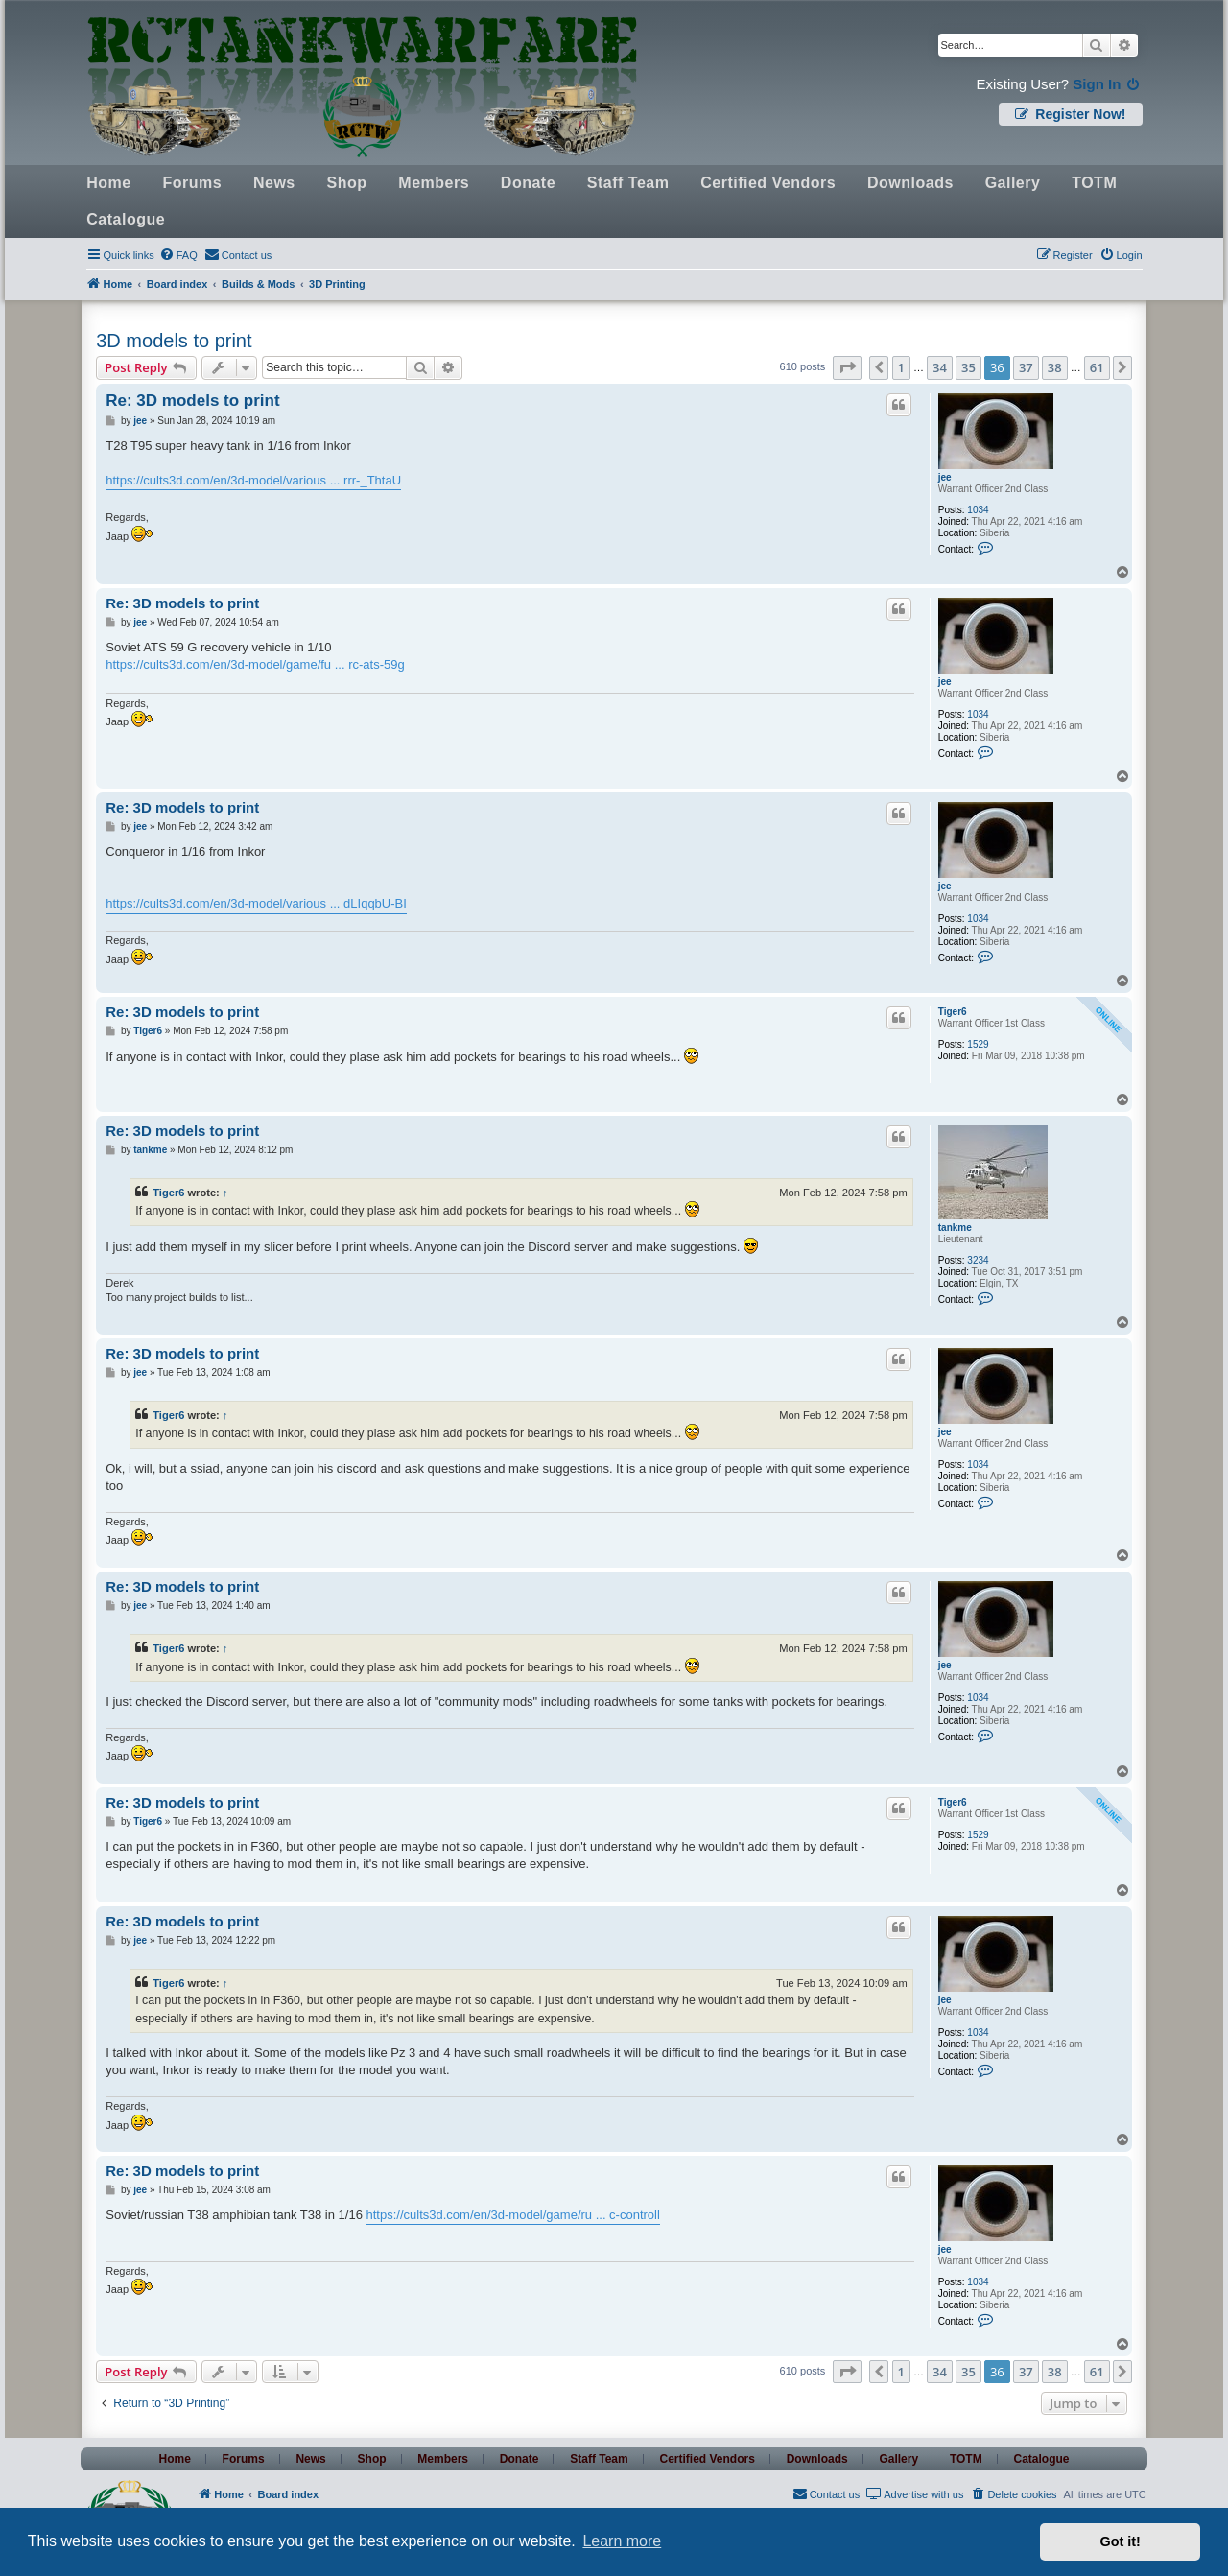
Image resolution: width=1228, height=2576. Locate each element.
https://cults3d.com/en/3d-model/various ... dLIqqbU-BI (256, 903)
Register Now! (1069, 114)
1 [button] (901, 367)
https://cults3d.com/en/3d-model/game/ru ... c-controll (513, 2215)
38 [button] (1055, 367)
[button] (847, 367)
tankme (955, 1227)
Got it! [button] (1120, 2541)
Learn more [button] (621, 2541)
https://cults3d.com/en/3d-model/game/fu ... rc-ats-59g (255, 664)
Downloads (910, 183)
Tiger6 (952, 1011)
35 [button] (968, 367)
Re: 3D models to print (192, 400)
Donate (528, 183)
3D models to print (173, 340)
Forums (192, 183)
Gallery (1013, 183)
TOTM (1094, 183)
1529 (977, 1044)
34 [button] (940, 367)
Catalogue (125, 219)
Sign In (1107, 84)
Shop (347, 183)
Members (433, 183)
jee (945, 477)
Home (108, 183)
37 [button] (1026, 367)
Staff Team (628, 183)
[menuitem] (178, 255)
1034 (977, 510)
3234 (977, 1260)
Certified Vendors (768, 183)
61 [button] (1097, 367)
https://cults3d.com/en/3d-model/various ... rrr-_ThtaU (253, 480)
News (274, 183)
